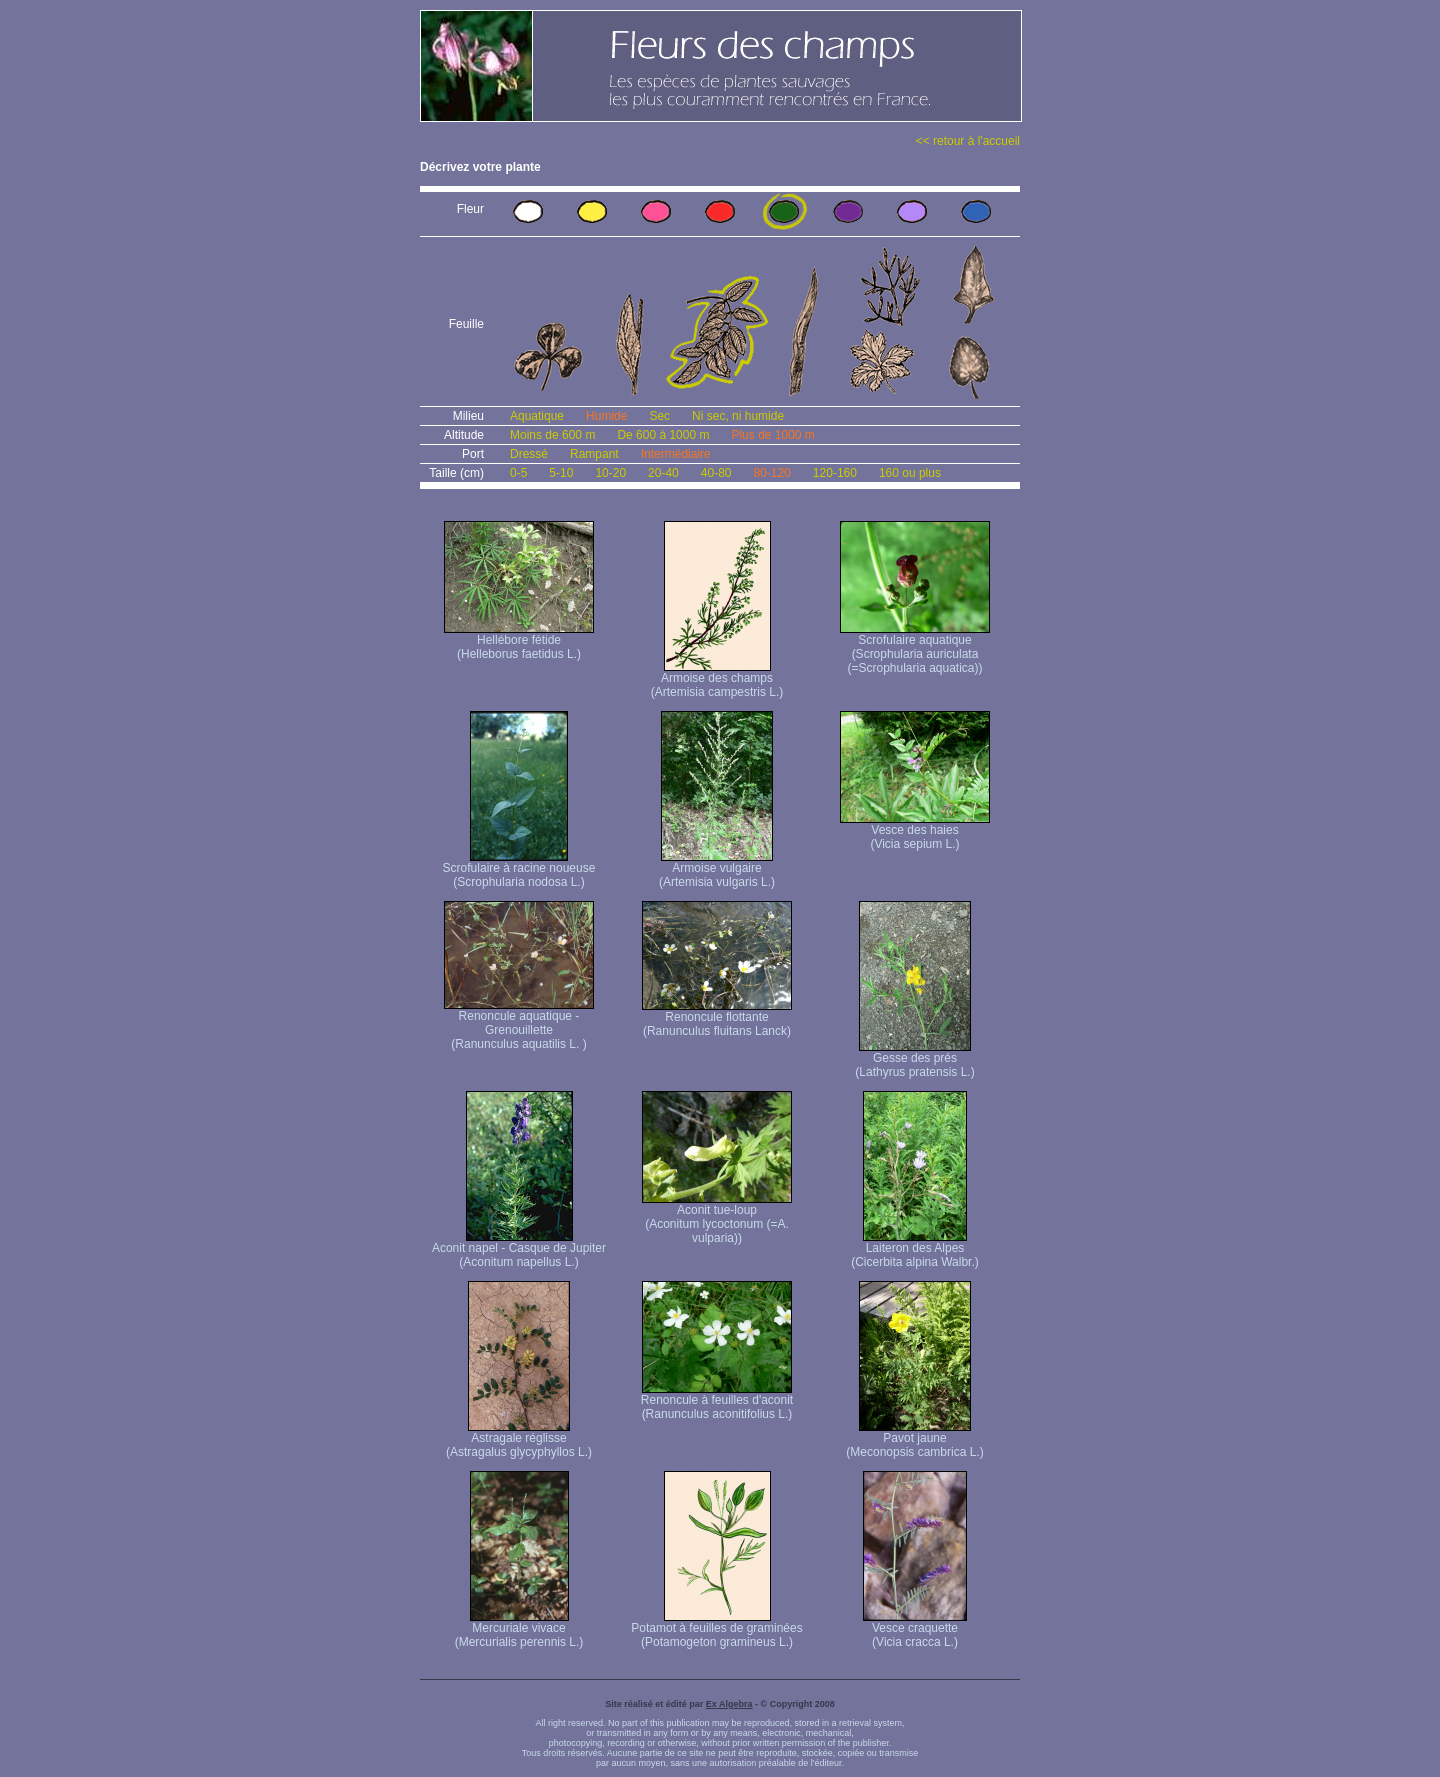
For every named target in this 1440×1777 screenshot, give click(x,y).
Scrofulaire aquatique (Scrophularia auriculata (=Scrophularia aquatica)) (915, 648)
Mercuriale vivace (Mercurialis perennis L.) (519, 1629)
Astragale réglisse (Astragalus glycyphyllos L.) (519, 1439)
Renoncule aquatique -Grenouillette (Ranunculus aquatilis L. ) (519, 1024)
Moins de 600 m (552, 435)
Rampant (594, 454)
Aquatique (537, 416)
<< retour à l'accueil (968, 141)
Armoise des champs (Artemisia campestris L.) (717, 679)
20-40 (663, 473)
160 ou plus (910, 473)
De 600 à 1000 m (663, 435)
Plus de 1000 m (772, 435)
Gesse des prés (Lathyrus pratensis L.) (914, 1059)
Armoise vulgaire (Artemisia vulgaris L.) (717, 869)
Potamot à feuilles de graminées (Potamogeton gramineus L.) (716, 1629)
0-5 (518, 473)
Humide (606, 416)
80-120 (771, 473)
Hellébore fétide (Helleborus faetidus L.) (519, 641)
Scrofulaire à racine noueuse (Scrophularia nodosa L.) (519, 869)
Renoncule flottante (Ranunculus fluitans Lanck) (717, 1018)
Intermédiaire (676, 454)
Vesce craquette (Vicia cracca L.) (915, 1629)
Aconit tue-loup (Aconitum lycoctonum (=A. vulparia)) (717, 1218)
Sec (659, 416)
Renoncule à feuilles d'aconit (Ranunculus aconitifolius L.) (717, 1401)
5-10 (561, 473)
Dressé (529, 454)
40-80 (716, 473)
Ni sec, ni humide (738, 416)
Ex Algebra (729, 1704)
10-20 (610, 473)
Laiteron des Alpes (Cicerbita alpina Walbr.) (915, 1249)
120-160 (835, 473)
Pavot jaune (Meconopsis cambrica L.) (914, 1439)
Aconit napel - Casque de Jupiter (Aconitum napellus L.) (519, 1249)
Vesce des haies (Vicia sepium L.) (915, 831)
